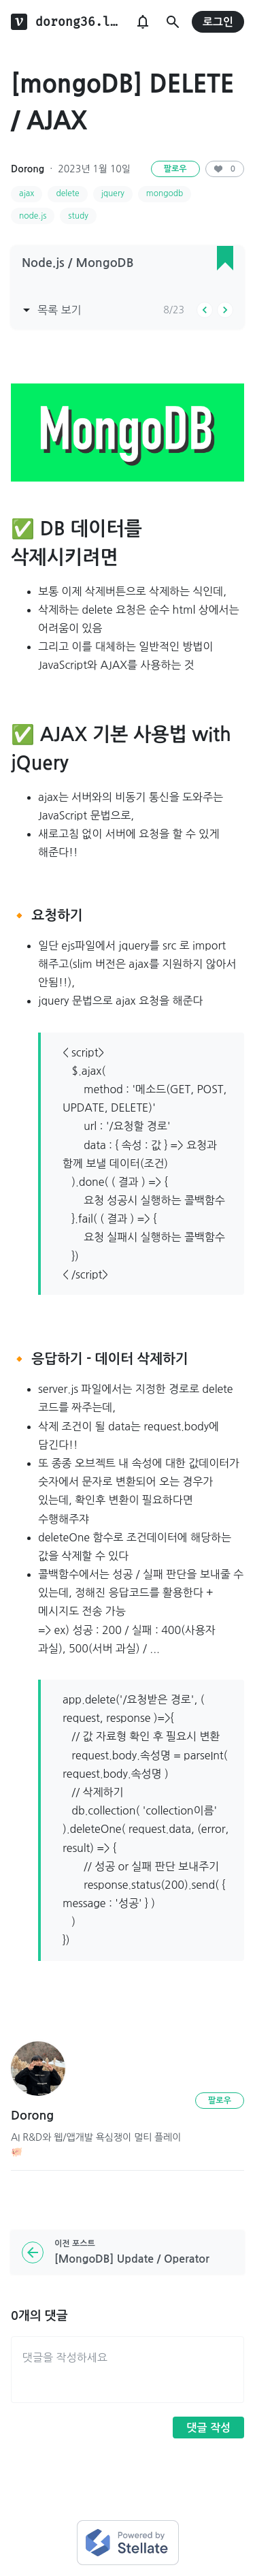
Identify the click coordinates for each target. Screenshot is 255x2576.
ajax (26, 193)
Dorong (27, 169)
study (78, 216)
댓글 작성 (208, 2428)
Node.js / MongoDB (78, 263)
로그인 (218, 22)
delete (67, 193)
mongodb (165, 193)
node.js (32, 216)
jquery (112, 193)
